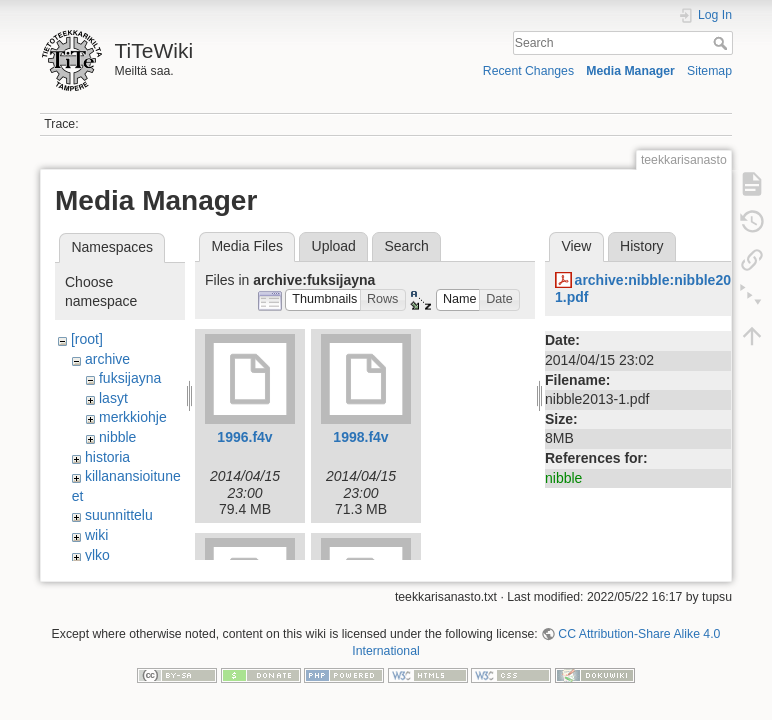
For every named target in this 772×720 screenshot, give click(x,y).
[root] (87, 339)
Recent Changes (528, 71)
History (642, 246)
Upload (334, 246)
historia (107, 457)
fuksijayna (130, 378)
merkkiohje (133, 417)
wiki (96, 535)
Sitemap (709, 71)
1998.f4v (360, 437)
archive (107, 359)
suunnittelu (119, 515)
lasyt (113, 398)
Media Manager (630, 71)
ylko (97, 555)
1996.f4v (244, 437)
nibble (117, 437)
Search (722, 43)
